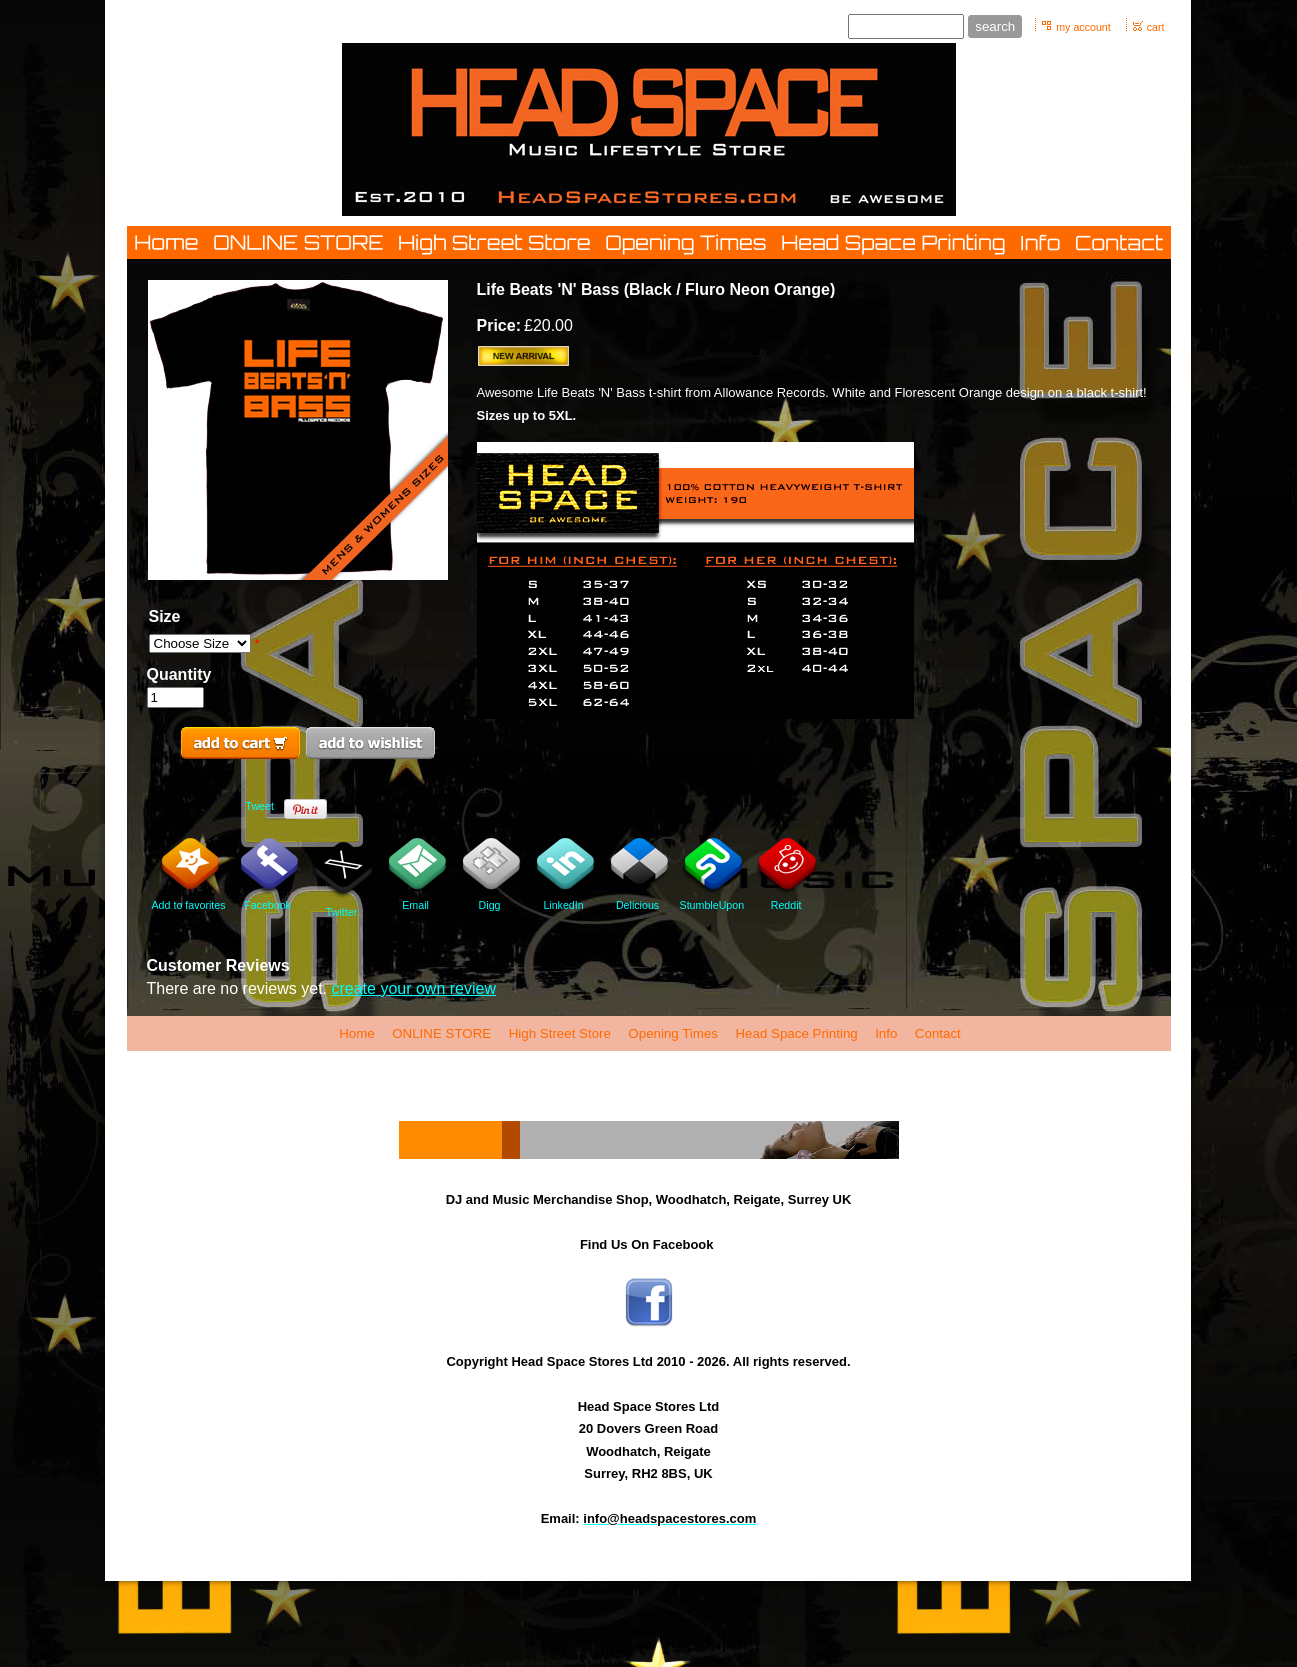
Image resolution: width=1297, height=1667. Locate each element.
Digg (490, 875)
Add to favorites (189, 875)
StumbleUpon (712, 875)
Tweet (260, 806)
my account (1083, 27)
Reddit (786, 875)
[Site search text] (906, 26)
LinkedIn (564, 875)
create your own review (413, 988)
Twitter (342, 878)
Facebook (268, 875)
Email (416, 875)
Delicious (638, 875)
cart (1156, 27)
